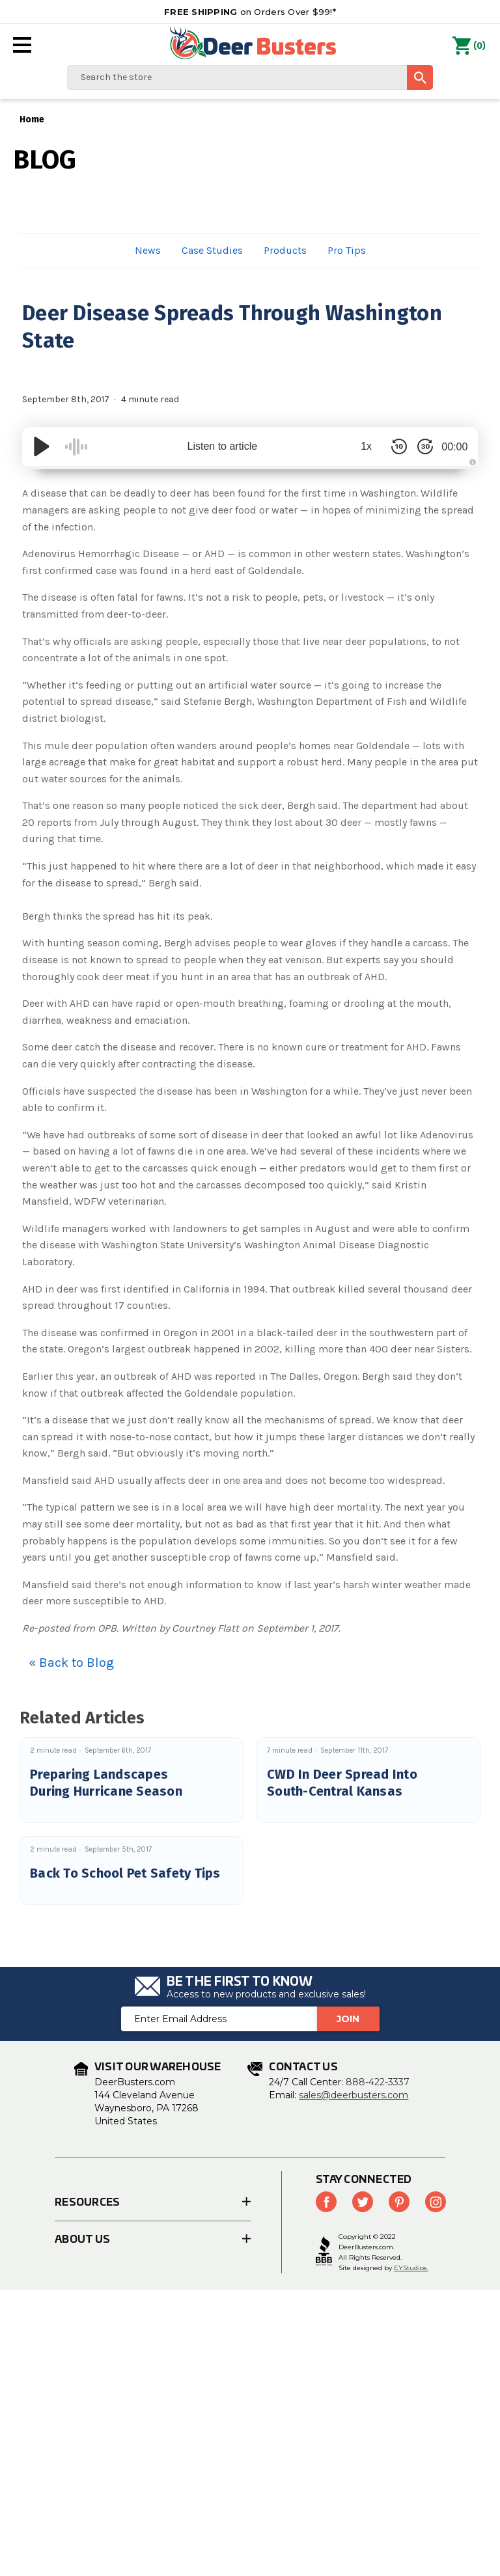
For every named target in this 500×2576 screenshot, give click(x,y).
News (148, 250)
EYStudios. (411, 2268)
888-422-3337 (378, 2082)
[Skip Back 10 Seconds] (393, 446)
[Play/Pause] (42, 446)
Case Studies (212, 250)
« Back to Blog (71, 1662)
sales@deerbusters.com (353, 2095)
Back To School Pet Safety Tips (125, 1873)
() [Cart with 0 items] (469, 46)
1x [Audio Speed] (361, 446)
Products (285, 250)
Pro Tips (346, 250)
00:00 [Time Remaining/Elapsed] (452, 446)
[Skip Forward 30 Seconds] (419, 446)
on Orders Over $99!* (250, 12)
